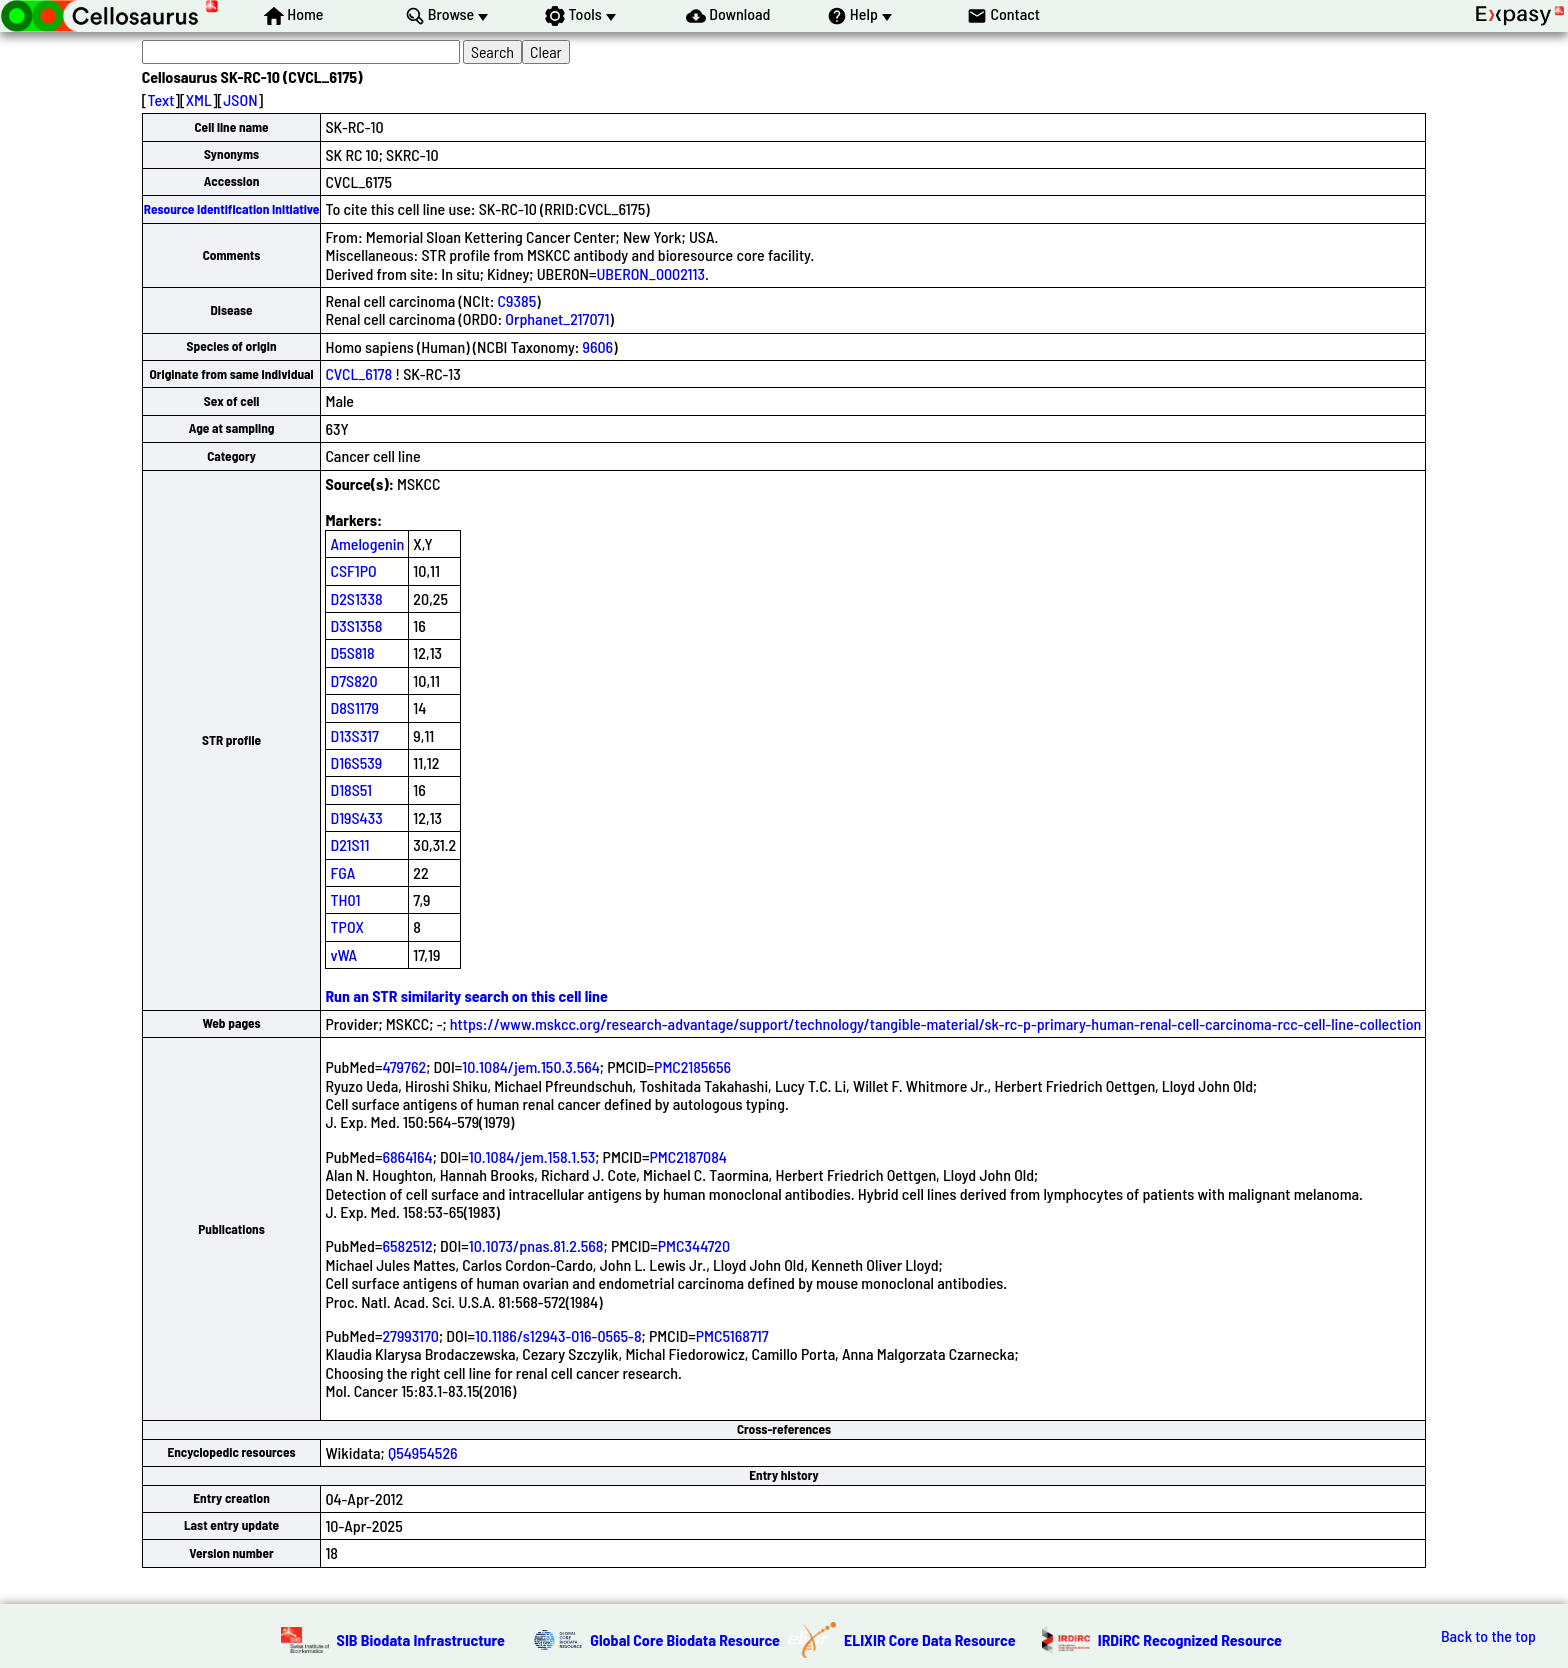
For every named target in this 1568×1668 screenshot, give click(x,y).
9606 (598, 346)
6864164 (407, 1156)
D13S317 (354, 735)
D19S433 (356, 817)
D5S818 (352, 652)
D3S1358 (356, 625)
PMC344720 (694, 1245)
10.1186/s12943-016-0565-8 (558, 1335)
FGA (342, 872)
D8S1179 (354, 707)
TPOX (347, 926)
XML (199, 99)
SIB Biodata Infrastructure (421, 1639)
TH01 (345, 899)
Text (160, 99)
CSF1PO (353, 570)
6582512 (407, 1245)
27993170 (410, 1335)
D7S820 (353, 680)
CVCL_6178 (358, 373)
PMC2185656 (692, 1066)
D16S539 (356, 762)
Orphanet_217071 (557, 318)
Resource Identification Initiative (232, 209)
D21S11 (349, 844)
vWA (343, 954)
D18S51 (351, 789)
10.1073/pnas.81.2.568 (536, 1245)
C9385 (517, 300)
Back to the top (1488, 1636)
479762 (404, 1066)
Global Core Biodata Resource (685, 1639)
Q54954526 (423, 1452)
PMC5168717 (732, 1335)
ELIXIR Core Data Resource (930, 1639)
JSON (240, 99)
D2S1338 (356, 598)
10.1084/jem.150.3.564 (531, 1066)
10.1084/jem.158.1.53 (532, 1156)
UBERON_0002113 (650, 273)
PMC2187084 (688, 1156)
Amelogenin (367, 543)
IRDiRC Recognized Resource (1190, 1639)
